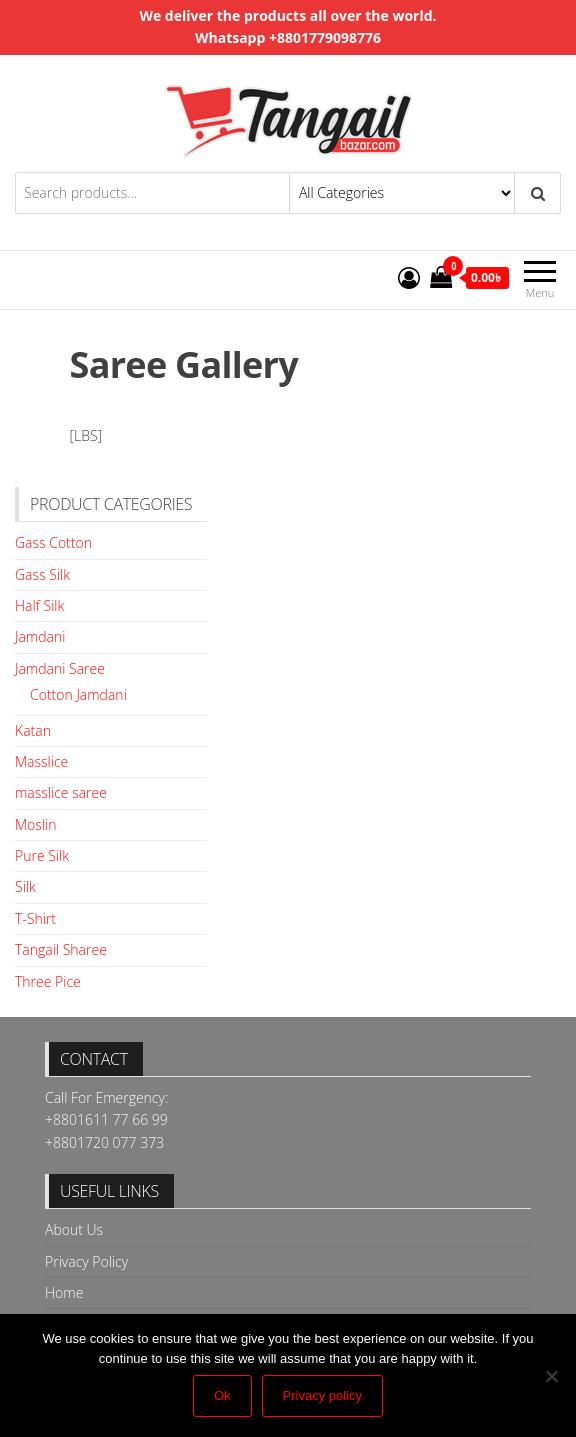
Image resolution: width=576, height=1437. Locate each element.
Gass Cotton (53, 542)
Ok (222, 1395)
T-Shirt (35, 918)
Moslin (35, 824)
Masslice (41, 761)
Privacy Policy (86, 1261)
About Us (74, 1229)
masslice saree (61, 792)
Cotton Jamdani (78, 694)
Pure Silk (42, 855)
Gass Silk (42, 574)
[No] (551, 1376)
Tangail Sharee (61, 949)
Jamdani (40, 636)
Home (64, 1292)
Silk (25, 886)
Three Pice (48, 981)
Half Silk (39, 605)
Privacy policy (322, 1395)
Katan (33, 730)
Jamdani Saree (60, 668)
